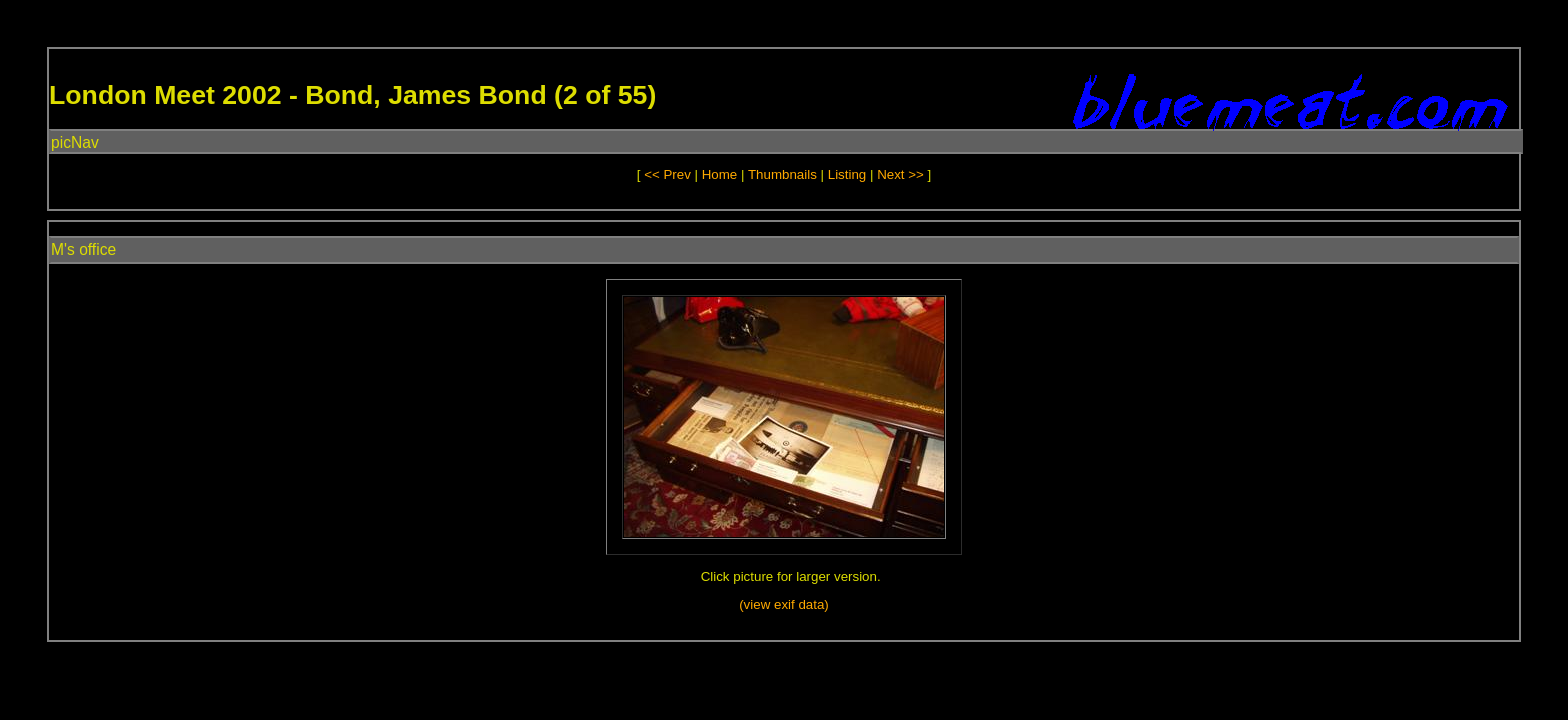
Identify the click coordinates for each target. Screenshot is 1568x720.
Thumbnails (782, 174)
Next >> (902, 174)
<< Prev (667, 174)
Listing (847, 174)
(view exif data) (784, 604)
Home (720, 174)
